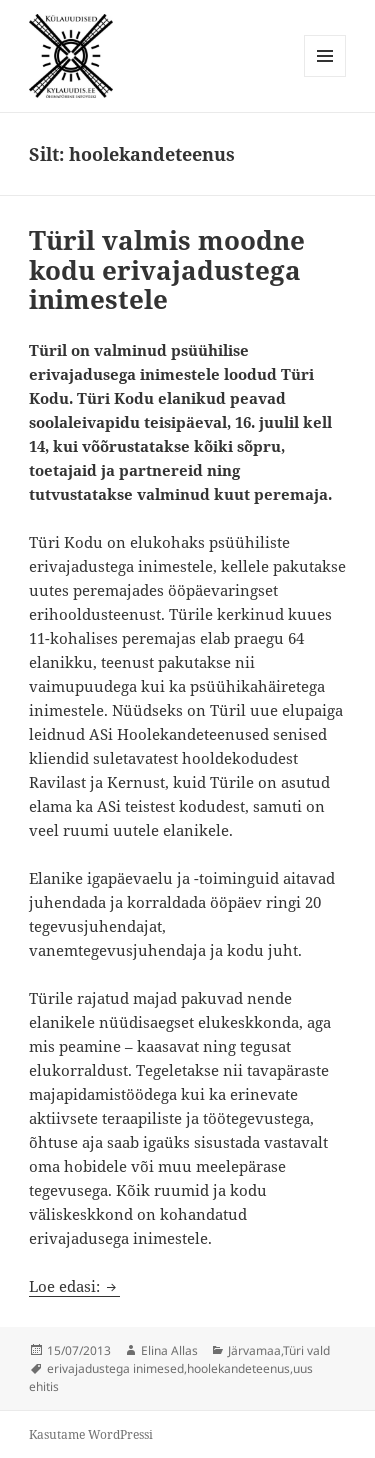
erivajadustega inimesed (115, 1368)
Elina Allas (169, 1350)
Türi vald (306, 1350)
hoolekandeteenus (238, 1368)
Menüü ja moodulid (325, 76)
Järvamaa (254, 1350)
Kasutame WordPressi (91, 1434)
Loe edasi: (74, 1286)
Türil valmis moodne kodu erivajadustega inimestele (167, 270)
